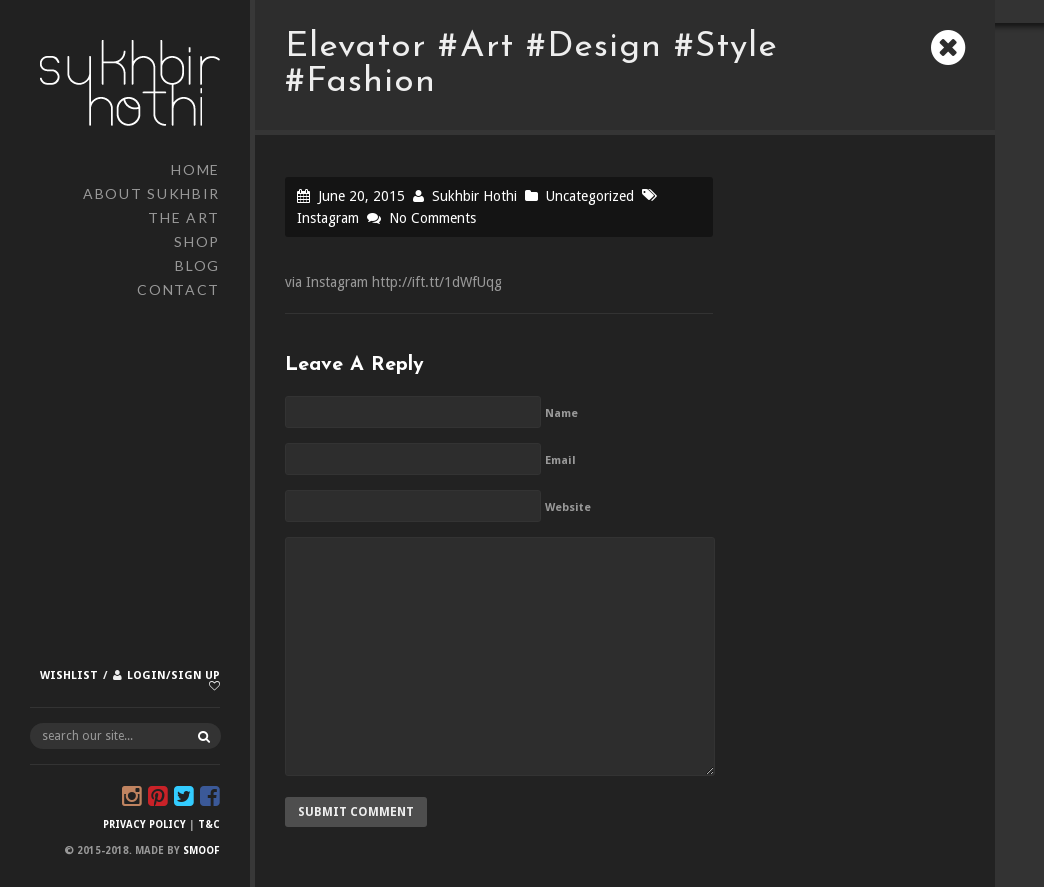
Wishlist (69, 675)
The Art (184, 217)
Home (195, 169)
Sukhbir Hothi (474, 196)
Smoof (201, 850)
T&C (209, 824)
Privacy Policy (144, 824)
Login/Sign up (173, 675)
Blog (197, 265)
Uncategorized (590, 196)
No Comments (432, 218)
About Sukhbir (151, 193)
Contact (178, 289)
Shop (197, 241)
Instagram (328, 218)
